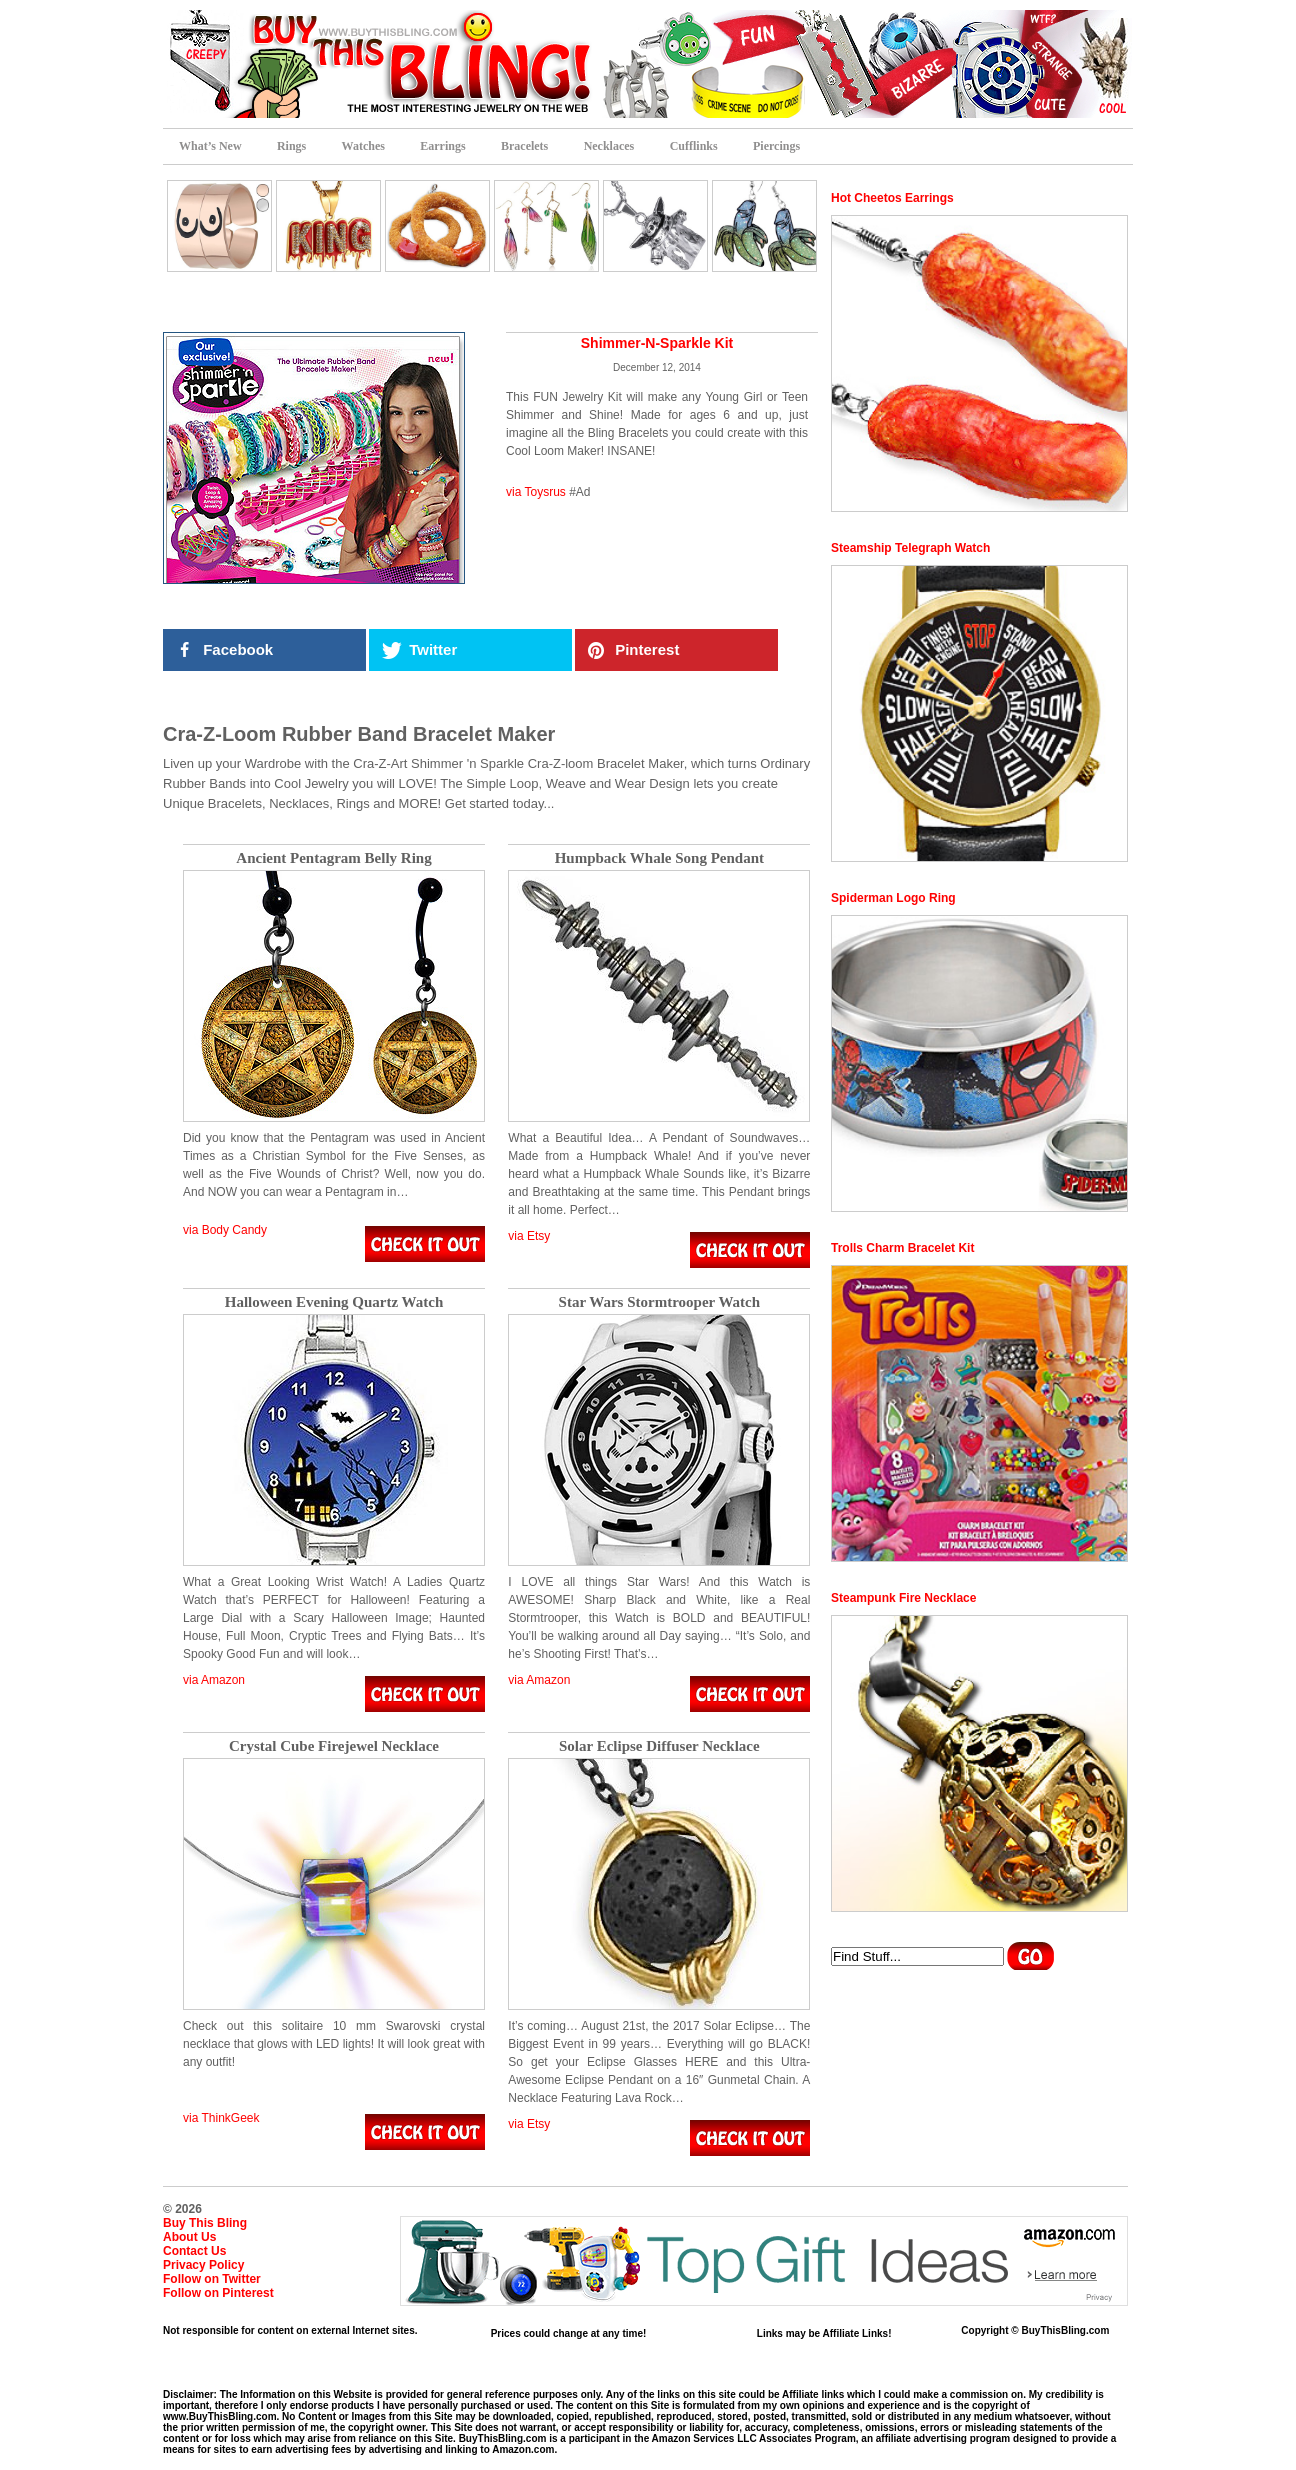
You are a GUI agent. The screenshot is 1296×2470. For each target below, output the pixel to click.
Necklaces (609, 146)
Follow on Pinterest (218, 2293)
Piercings (776, 146)
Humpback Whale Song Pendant (659, 858)
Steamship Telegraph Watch (910, 548)
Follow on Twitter (212, 2279)
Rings (291, 146)
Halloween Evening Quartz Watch (334, 1302)
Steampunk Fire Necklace (903, 1598)
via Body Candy (225, 1230)
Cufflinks (694, 146)
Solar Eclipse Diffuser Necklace (659, 1746)
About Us (189, 2237)
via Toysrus (536, 492)
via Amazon (214, 1680)
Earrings (442, 146)
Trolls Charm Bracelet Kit (902, 1248)
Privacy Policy (203, 2265)
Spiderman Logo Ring (893, 898)
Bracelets (524, 146)
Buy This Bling (205, 2223)
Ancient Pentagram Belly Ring (333, 858)
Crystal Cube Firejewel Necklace (334, 1746)
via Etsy (529, 1236)
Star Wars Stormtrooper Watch (660, 1302)
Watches (363, 146)
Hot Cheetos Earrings (892, 198)
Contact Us (194, 2251)
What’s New (210, 146)
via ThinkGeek (221, 2118)
